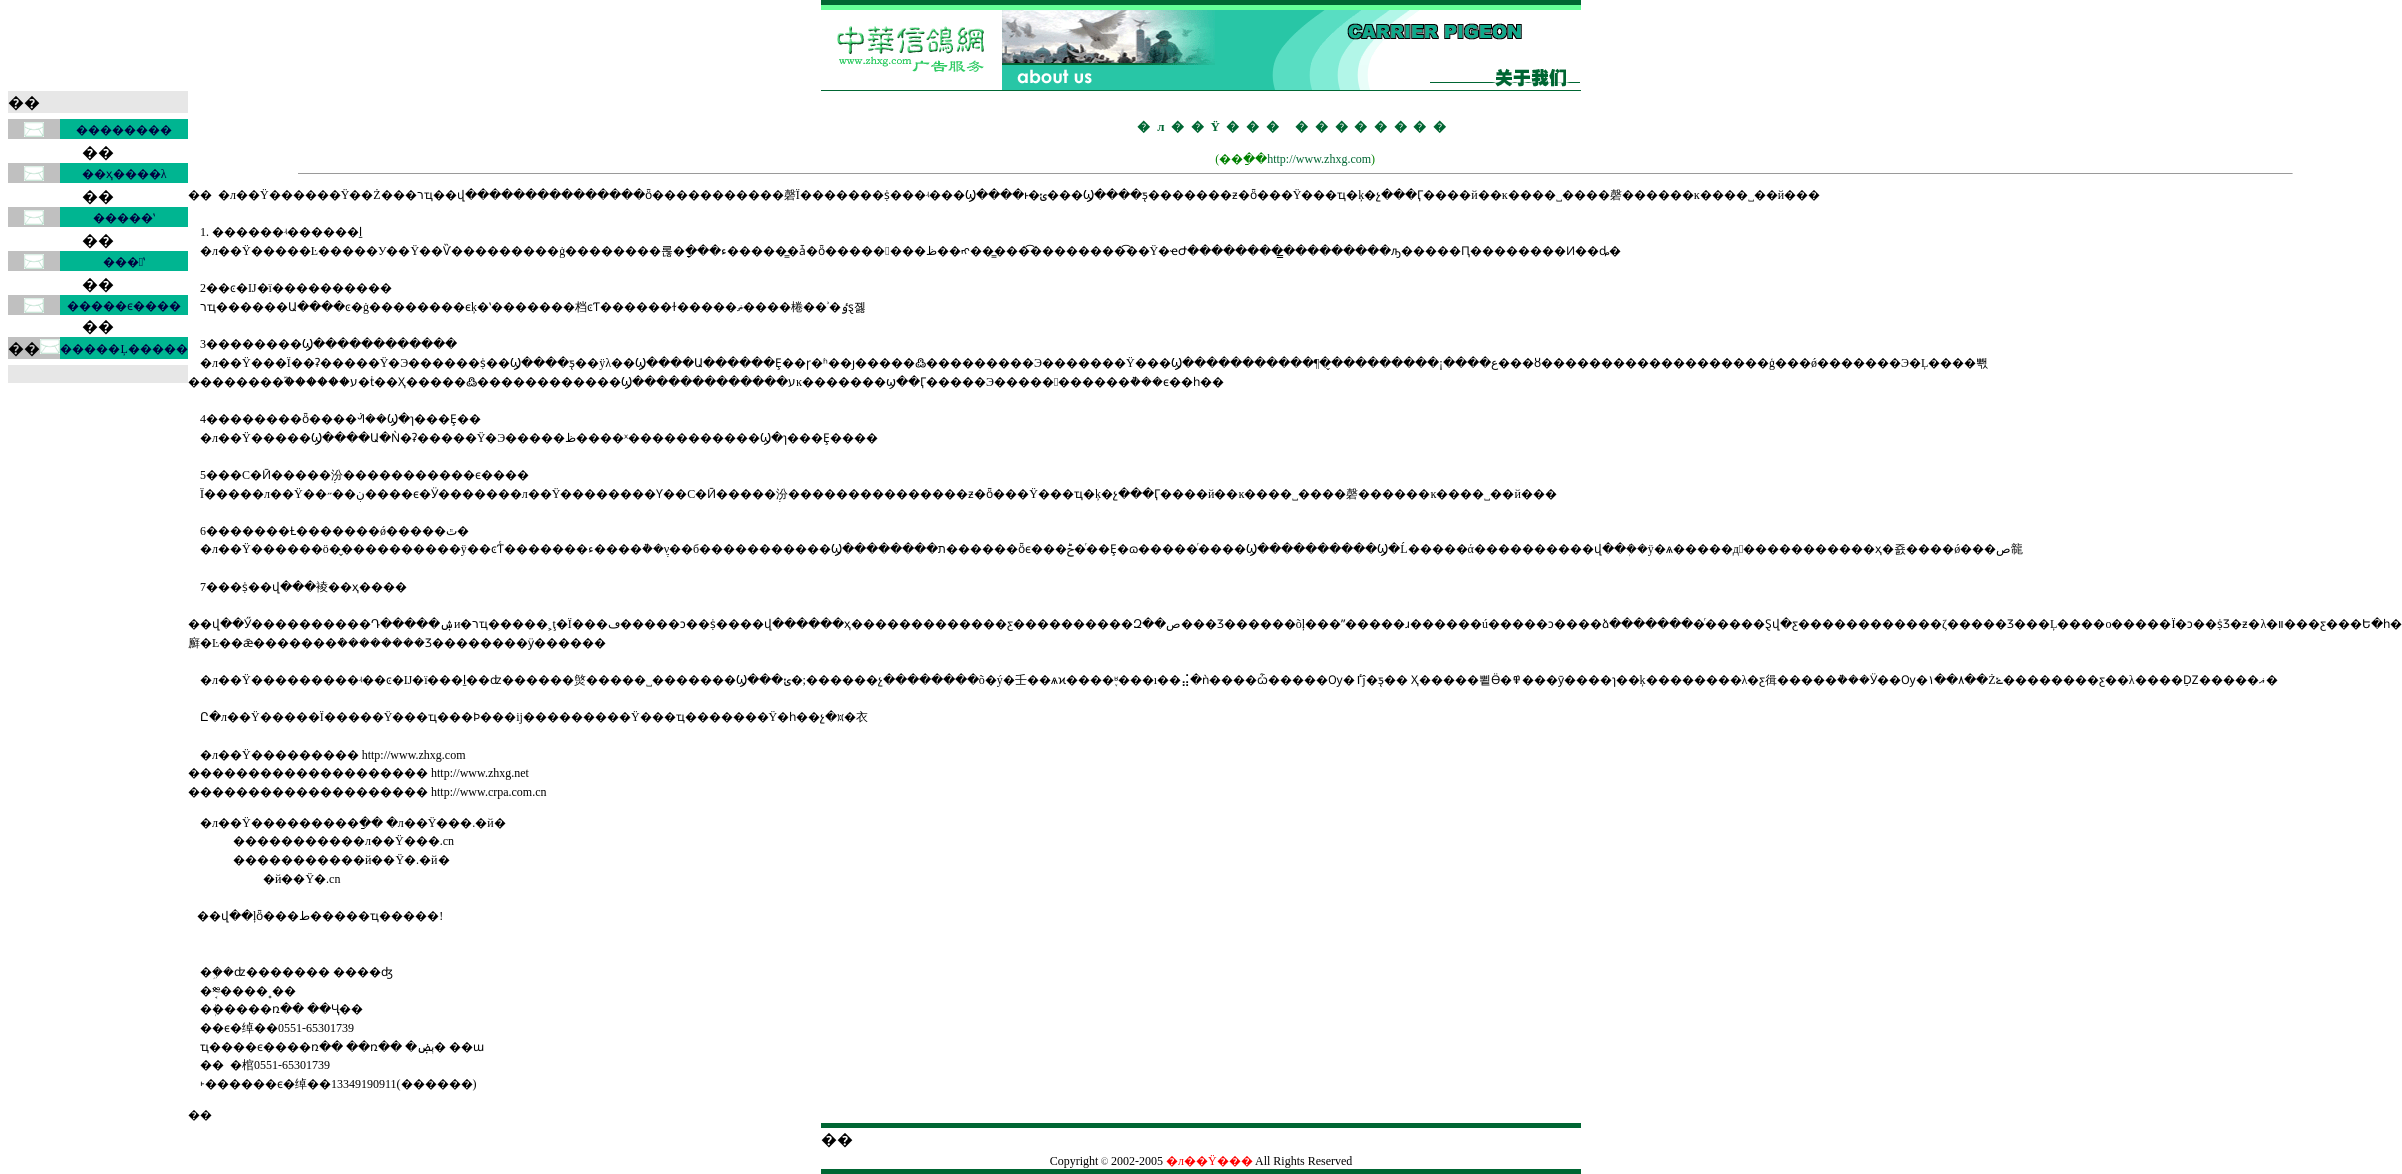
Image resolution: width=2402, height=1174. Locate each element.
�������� (124, 130)
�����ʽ (124, 218)
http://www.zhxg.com (1319, 159)
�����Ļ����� (123, 349)
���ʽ (124, 262)
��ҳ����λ (124, 174)
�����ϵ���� (124, 306)
